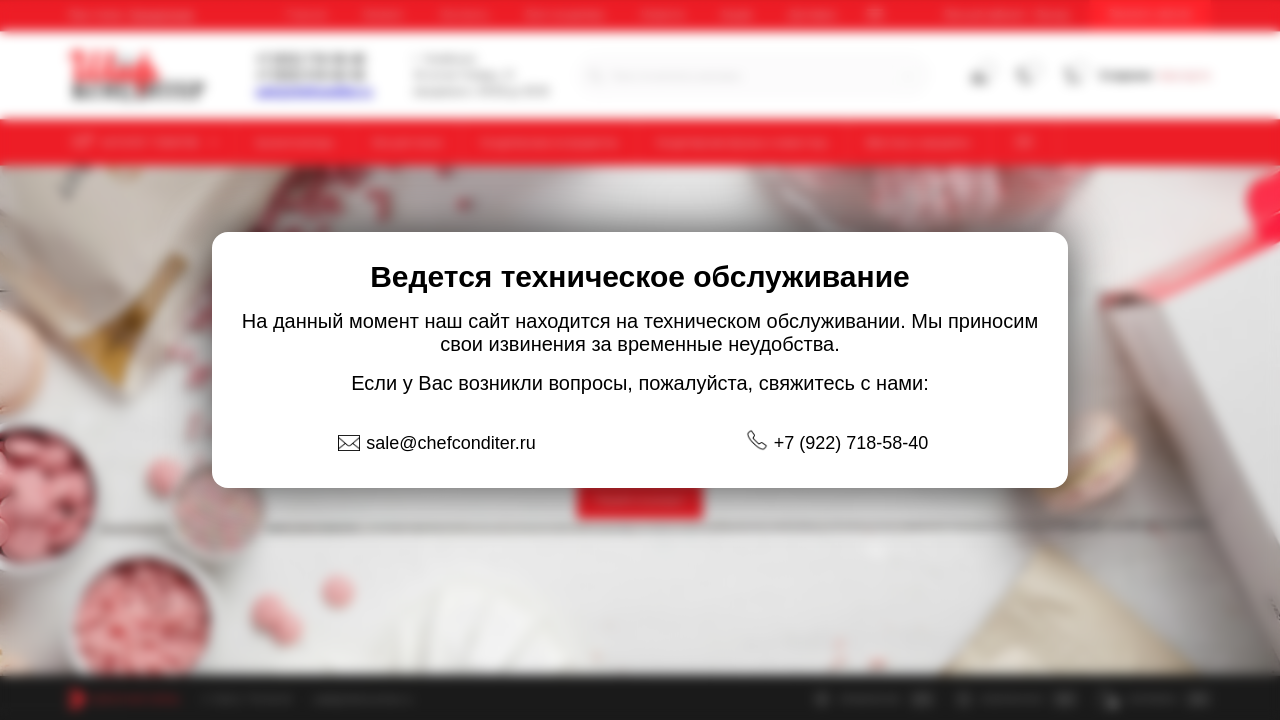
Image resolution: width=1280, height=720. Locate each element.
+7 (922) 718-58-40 (851, 443)
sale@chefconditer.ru (450, 443)
